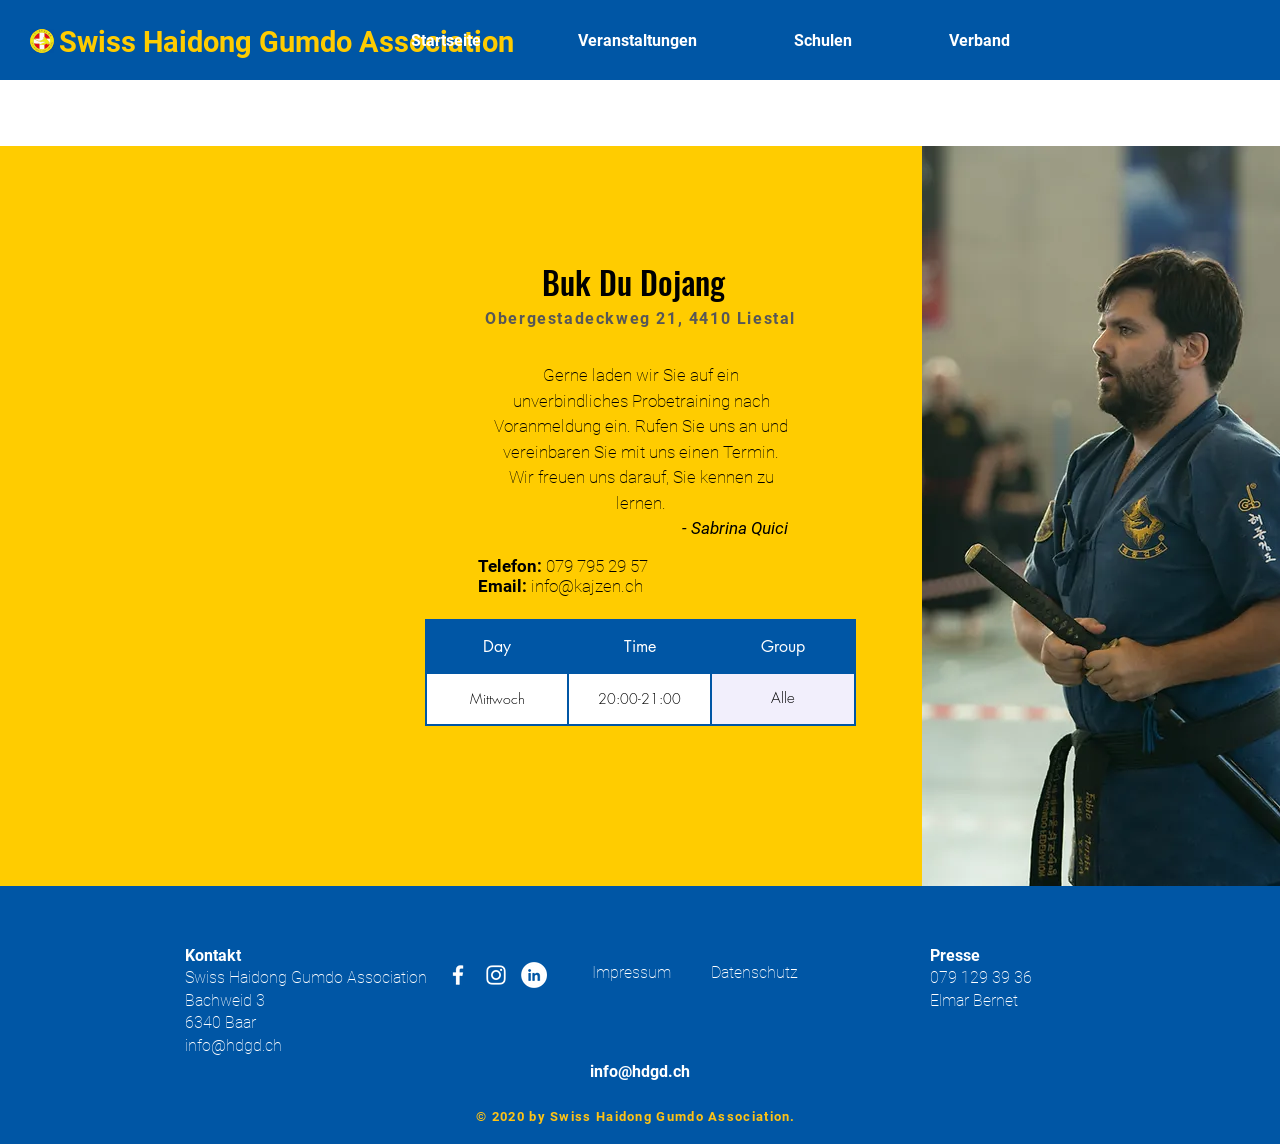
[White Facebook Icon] (458, 975)
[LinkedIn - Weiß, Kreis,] (534, 975)
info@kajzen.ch (587, 586)
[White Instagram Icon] (496, 975)
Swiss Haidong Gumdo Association (286, 42)
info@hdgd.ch (233, 1045)
